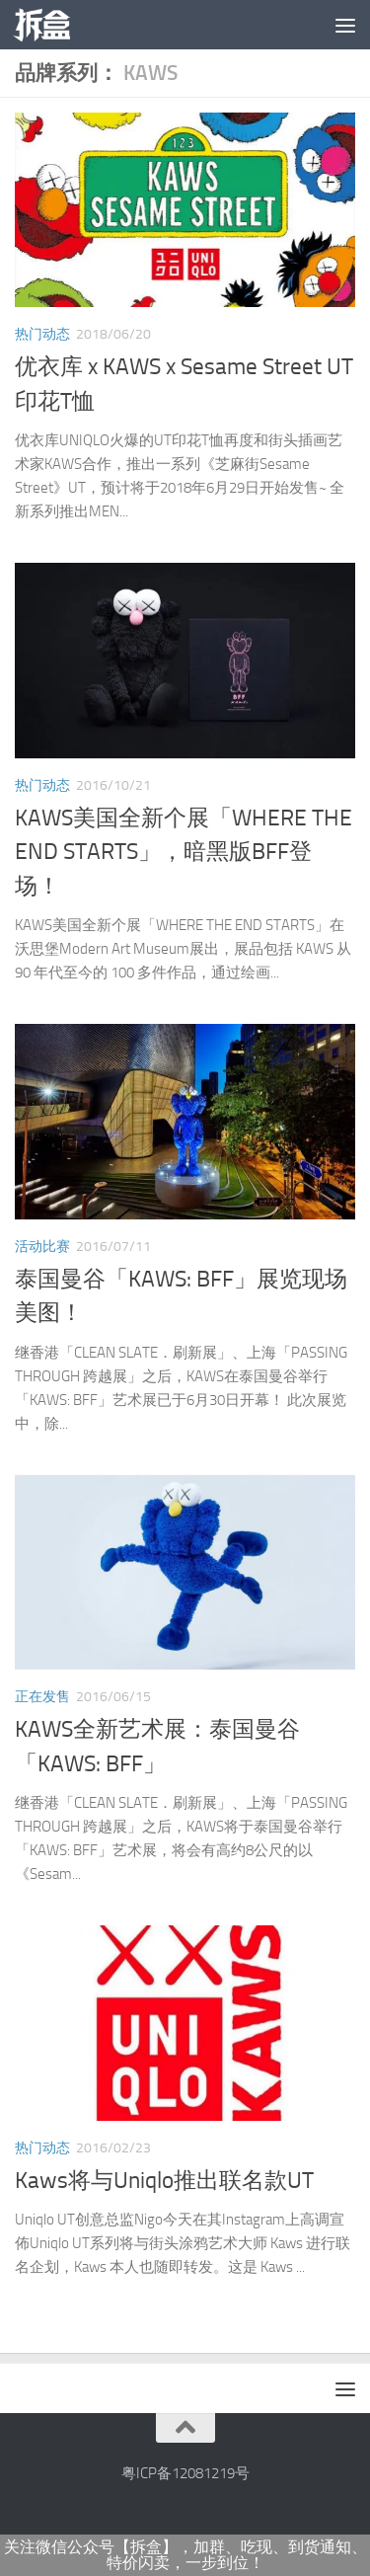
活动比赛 (42, 1246)
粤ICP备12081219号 (185, 2473)
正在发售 (42, 1696)
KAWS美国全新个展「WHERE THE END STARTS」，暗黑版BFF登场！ (183, 852)
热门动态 (42, 334)
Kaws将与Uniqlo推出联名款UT (164, 2180)
